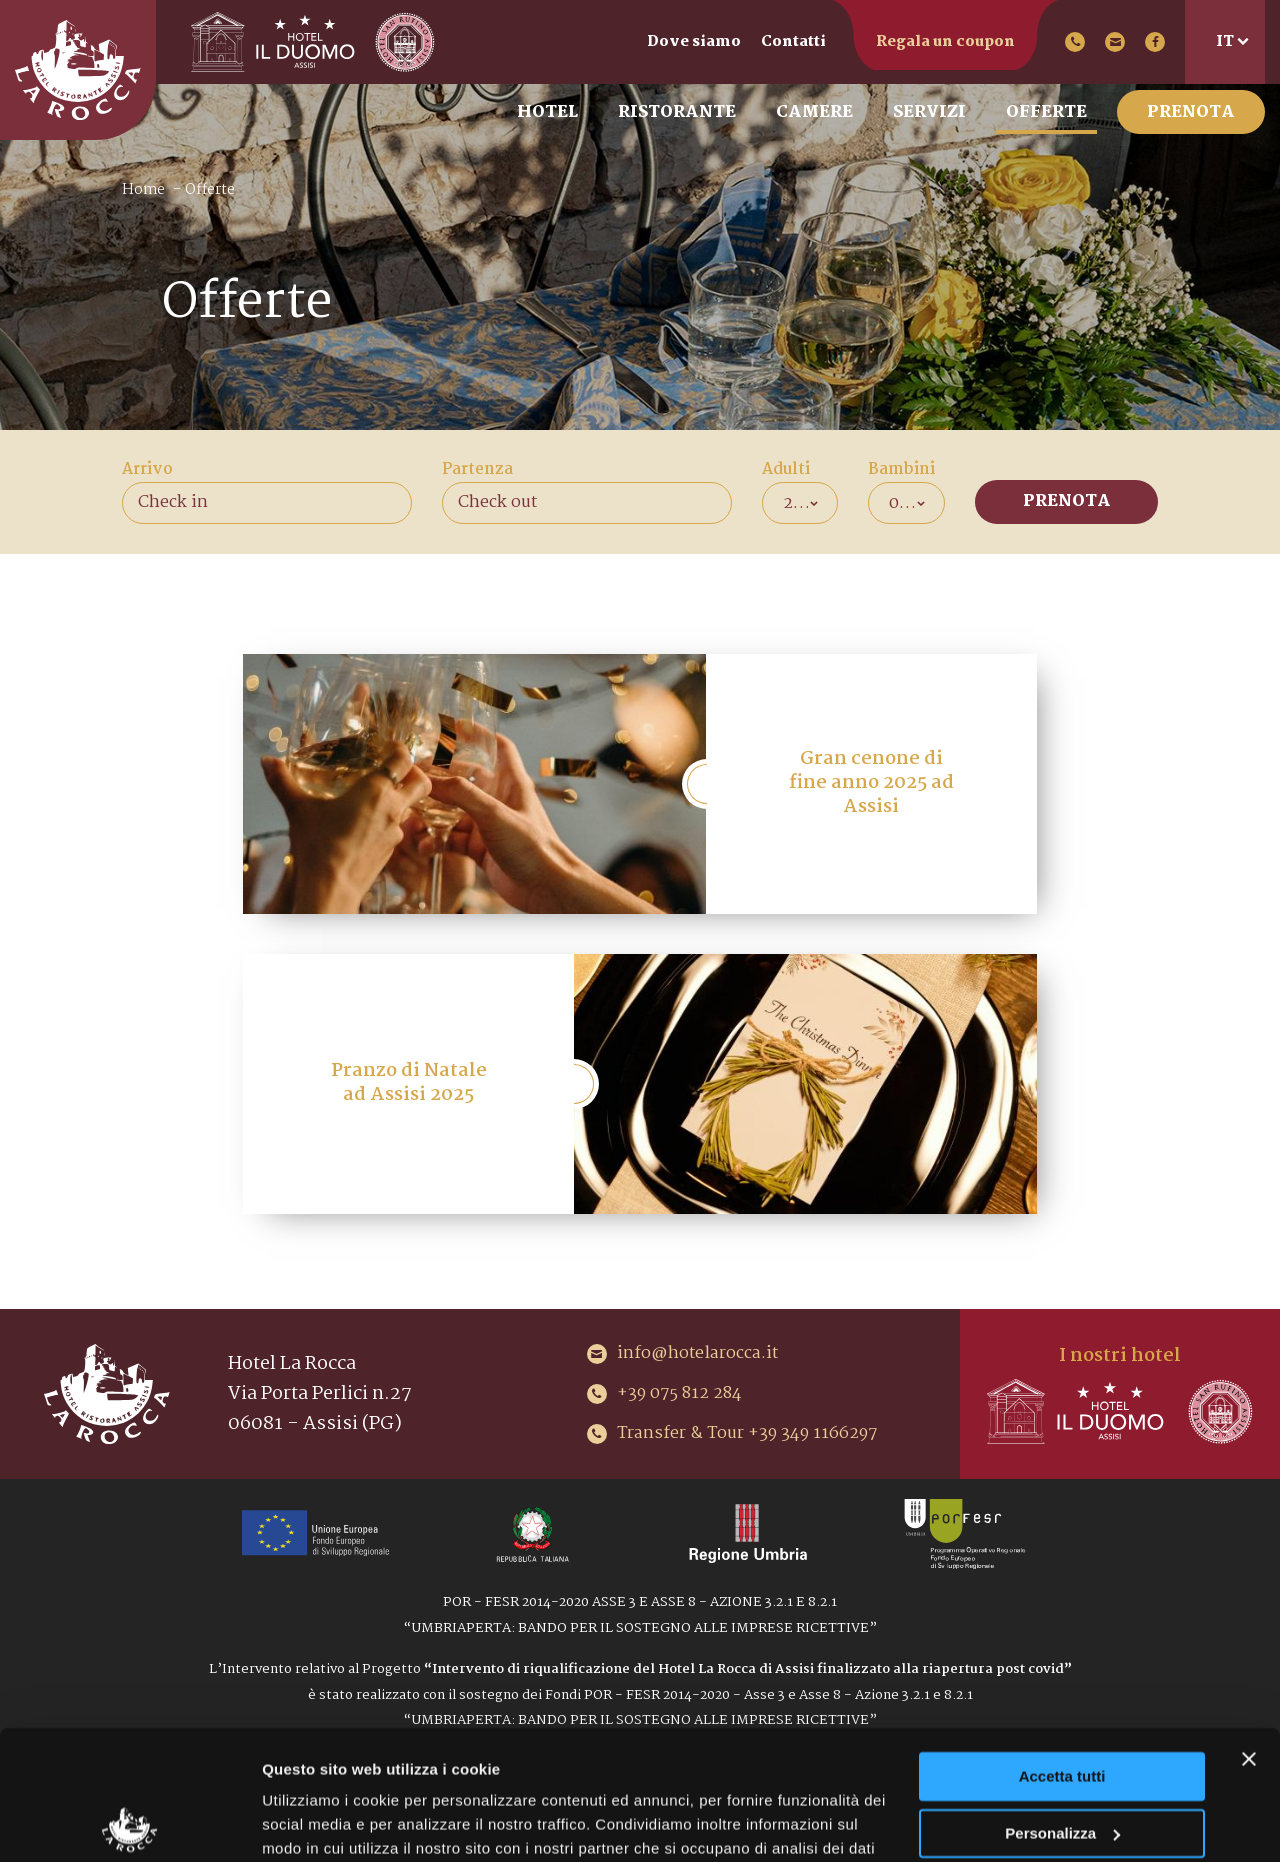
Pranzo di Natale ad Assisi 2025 (409, 1083)
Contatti (793, 42)
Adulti (786, 470)
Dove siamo (694, 42)
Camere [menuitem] (814, 112)
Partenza (477, 470)
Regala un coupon (945, 42)
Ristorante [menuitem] (677, 112)
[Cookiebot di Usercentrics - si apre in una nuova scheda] (129, 1823)
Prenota (1067, 501)
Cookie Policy (796, 1767)
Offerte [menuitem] (1046, 112)
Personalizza (1062, 1703)
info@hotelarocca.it (1115, 42)
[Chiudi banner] (1249, 1630)
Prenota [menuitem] (1191, 112)
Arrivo (147, 470)
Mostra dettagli (316, 1822)
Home (143, 190)
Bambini (901, 470)
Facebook (1155, 42)
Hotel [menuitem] (547, 112)
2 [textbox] (788, 503)
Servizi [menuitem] (929, 112)
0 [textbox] (894, 503)
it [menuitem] (1225, 42)
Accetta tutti (1062, 1647)
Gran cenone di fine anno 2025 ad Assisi (871, 783)
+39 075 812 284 (1075, 42)
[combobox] (800, 503)
